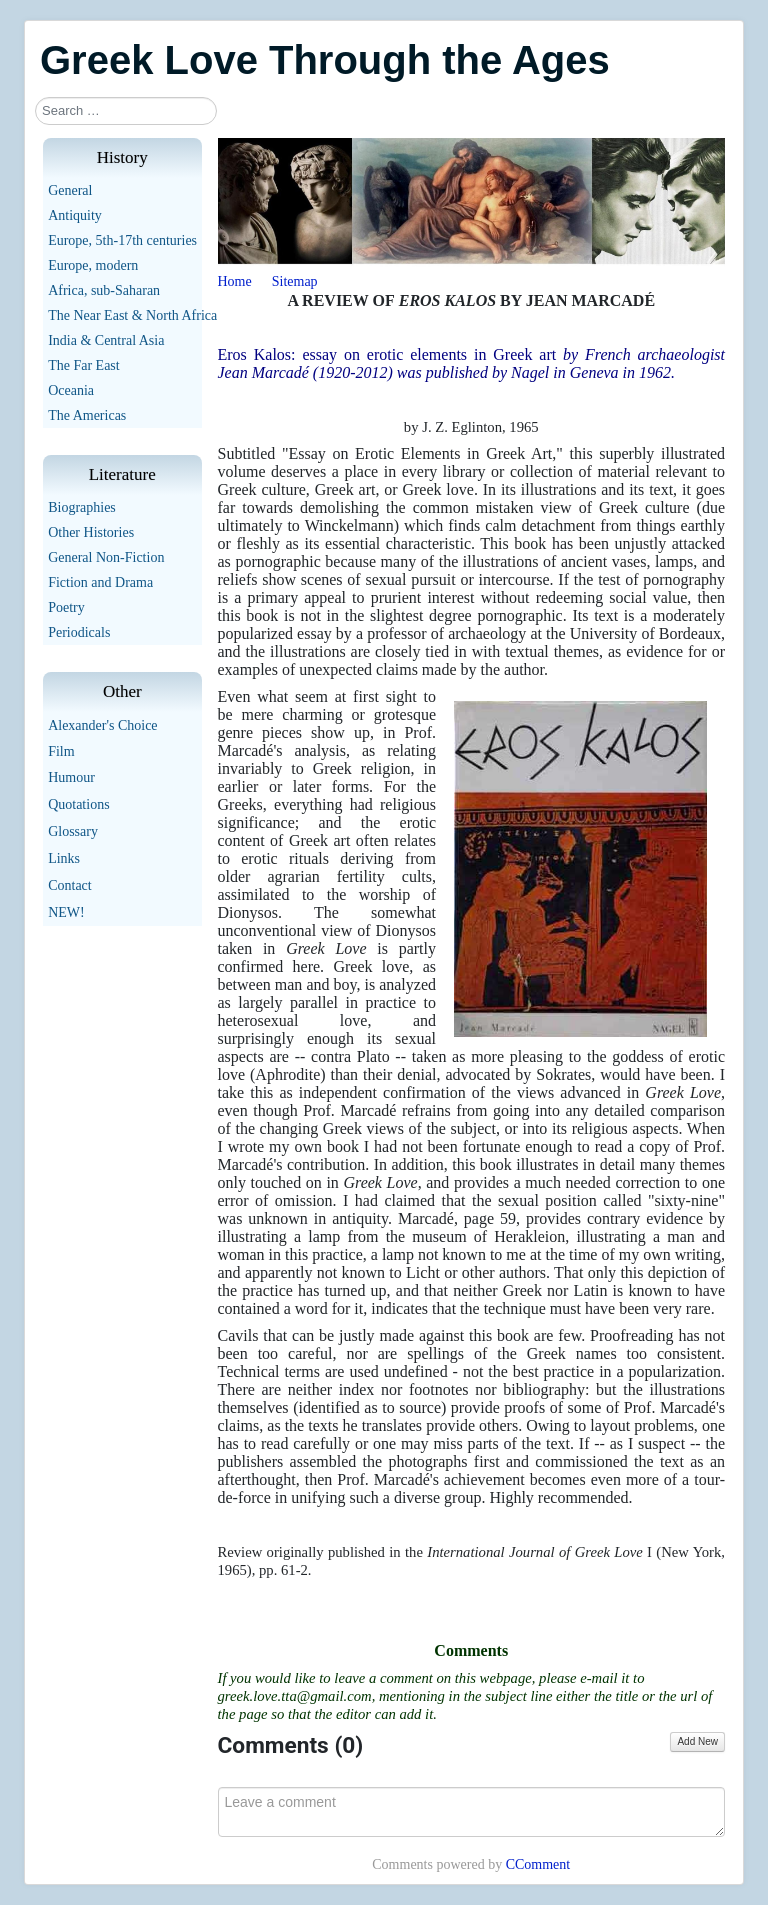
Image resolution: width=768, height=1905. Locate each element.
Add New (697, 1741)
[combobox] (126, 111)
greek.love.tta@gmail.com (295, 1696)
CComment (538, 1864)
